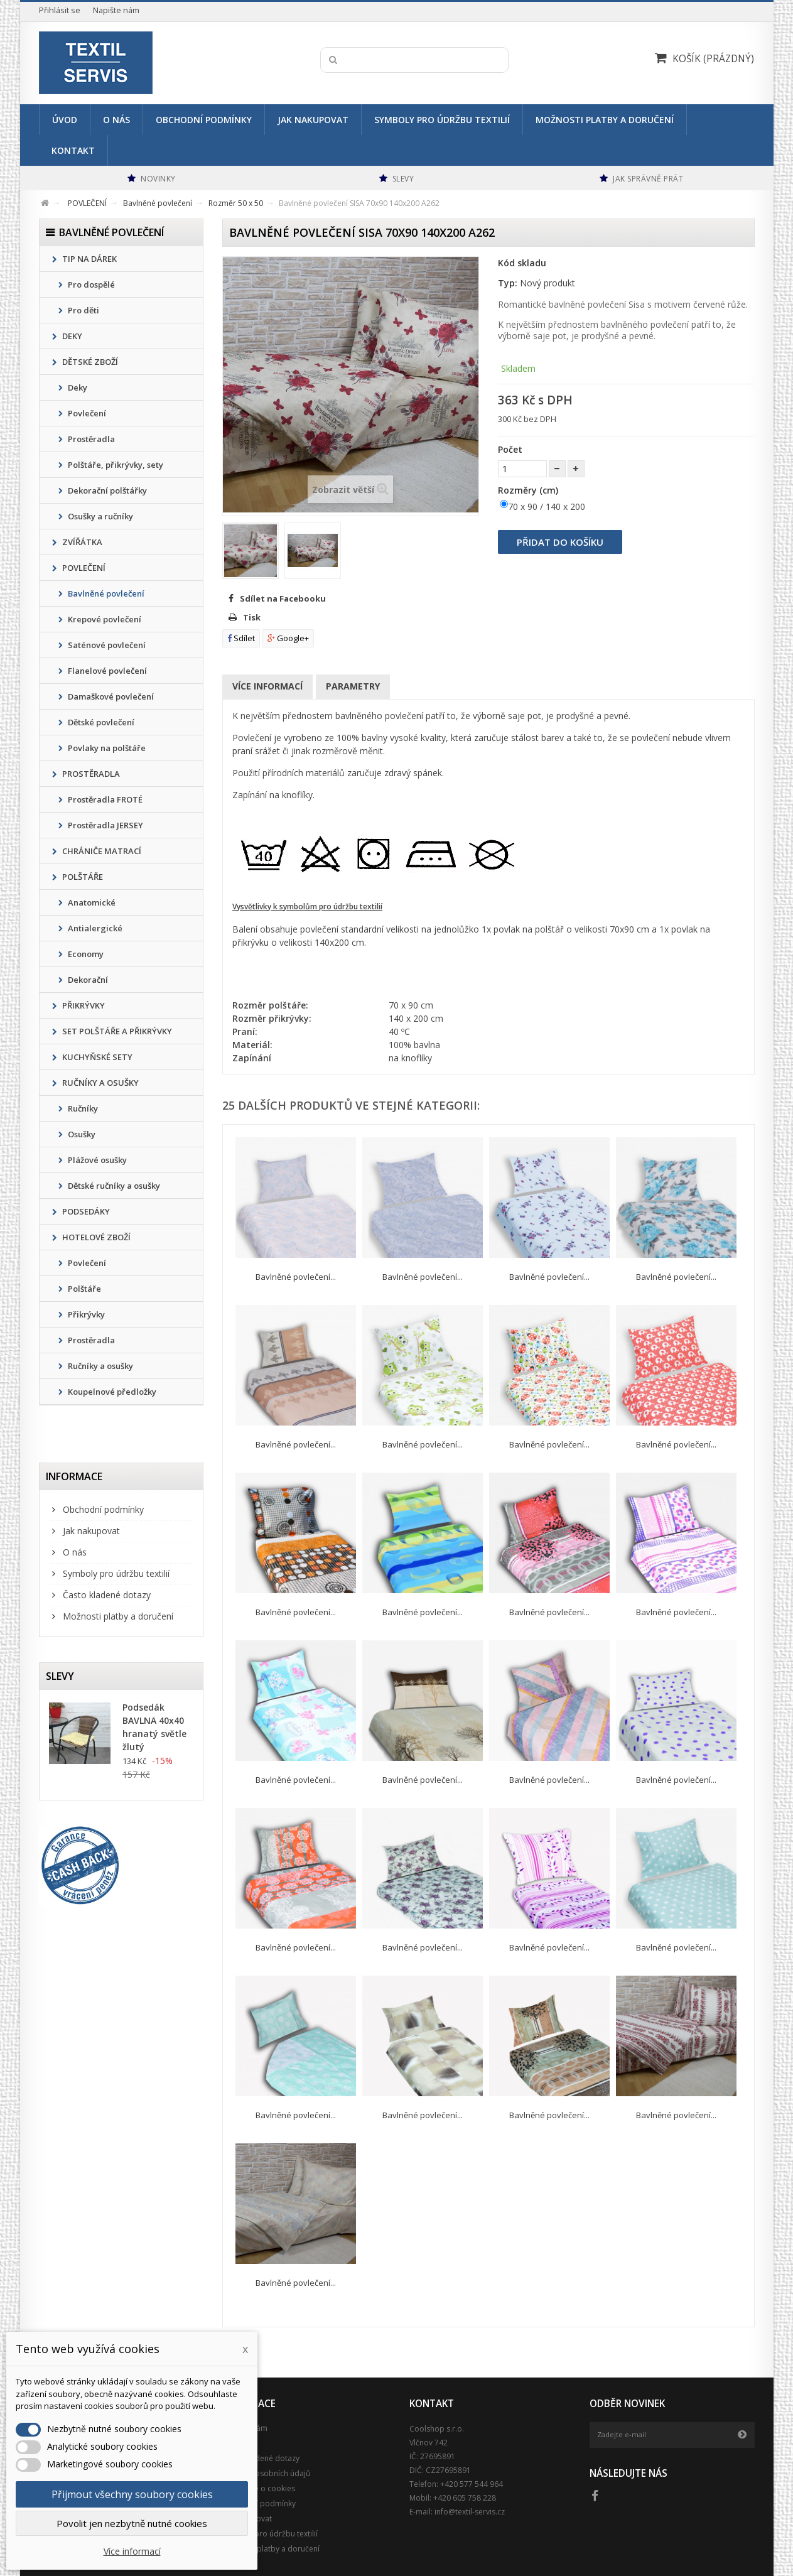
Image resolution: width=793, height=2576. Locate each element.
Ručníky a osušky (99, 1366)
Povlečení (86, 413)
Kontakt (73, 150)
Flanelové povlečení (106, 670)
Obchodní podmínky (204, 120)
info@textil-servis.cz (469, 2511)
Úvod (64, 120)
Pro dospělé (90, 284)
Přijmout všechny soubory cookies (132, 2494)
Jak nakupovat (313, 120)
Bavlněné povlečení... (296, 1276)
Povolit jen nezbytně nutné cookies (132, 2523)
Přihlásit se (59, 10)
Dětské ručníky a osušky (113, 1185)
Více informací (267, 686)
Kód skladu (522, 263)
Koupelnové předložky (111, 1391)
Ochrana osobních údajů (266, 2473)
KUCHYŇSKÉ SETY (96, 1057)
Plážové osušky (96, 1160)
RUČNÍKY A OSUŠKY (99, 1082)
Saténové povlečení (106, 645)
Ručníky (82, 1108)
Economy (85, 954)
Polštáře (83, 1288)
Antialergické (94, 928)
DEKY (71, 336)
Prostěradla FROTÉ (104, 799)
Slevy (60, 1676)
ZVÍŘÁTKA (81, 542)
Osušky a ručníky (99, 516)
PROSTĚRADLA (90, 773)
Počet (510, 449)
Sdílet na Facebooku (283, 598)
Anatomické (91, 902)
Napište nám (116, 10)
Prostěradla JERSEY (104, 825)
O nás (116, 120)
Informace (74, 1476)
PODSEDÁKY (85, 1211)
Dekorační (87, 979)
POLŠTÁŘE (81, 876)
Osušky (80, 1134)
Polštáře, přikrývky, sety (114, 464)
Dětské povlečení (100, 722)
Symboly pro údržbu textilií (442, 120)
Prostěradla (90, 439)
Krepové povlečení (103, 619)
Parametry (353, 686)
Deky (76, 387)
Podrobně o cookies (258, 2488)
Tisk (252, 617)
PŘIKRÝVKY (82, 1005)
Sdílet (241, 638)
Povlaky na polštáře (106, 748)
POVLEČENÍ (82, 567)
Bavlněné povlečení (105, 593)
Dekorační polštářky (106, 490)
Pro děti (82, 310)
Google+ (288, 638)
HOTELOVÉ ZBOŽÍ (95, 1237)
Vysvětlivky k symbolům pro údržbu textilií (307, 906)
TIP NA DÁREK (88, 258)
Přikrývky (85, 1314)
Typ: (507, 283)
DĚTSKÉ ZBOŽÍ (89, 361)
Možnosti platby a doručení (605, 120)
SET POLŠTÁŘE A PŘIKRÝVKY (116, 1031)
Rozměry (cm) (529, 490)
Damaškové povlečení (110, 696)
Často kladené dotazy (105, 1595)
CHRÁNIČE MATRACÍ (100, 851)
